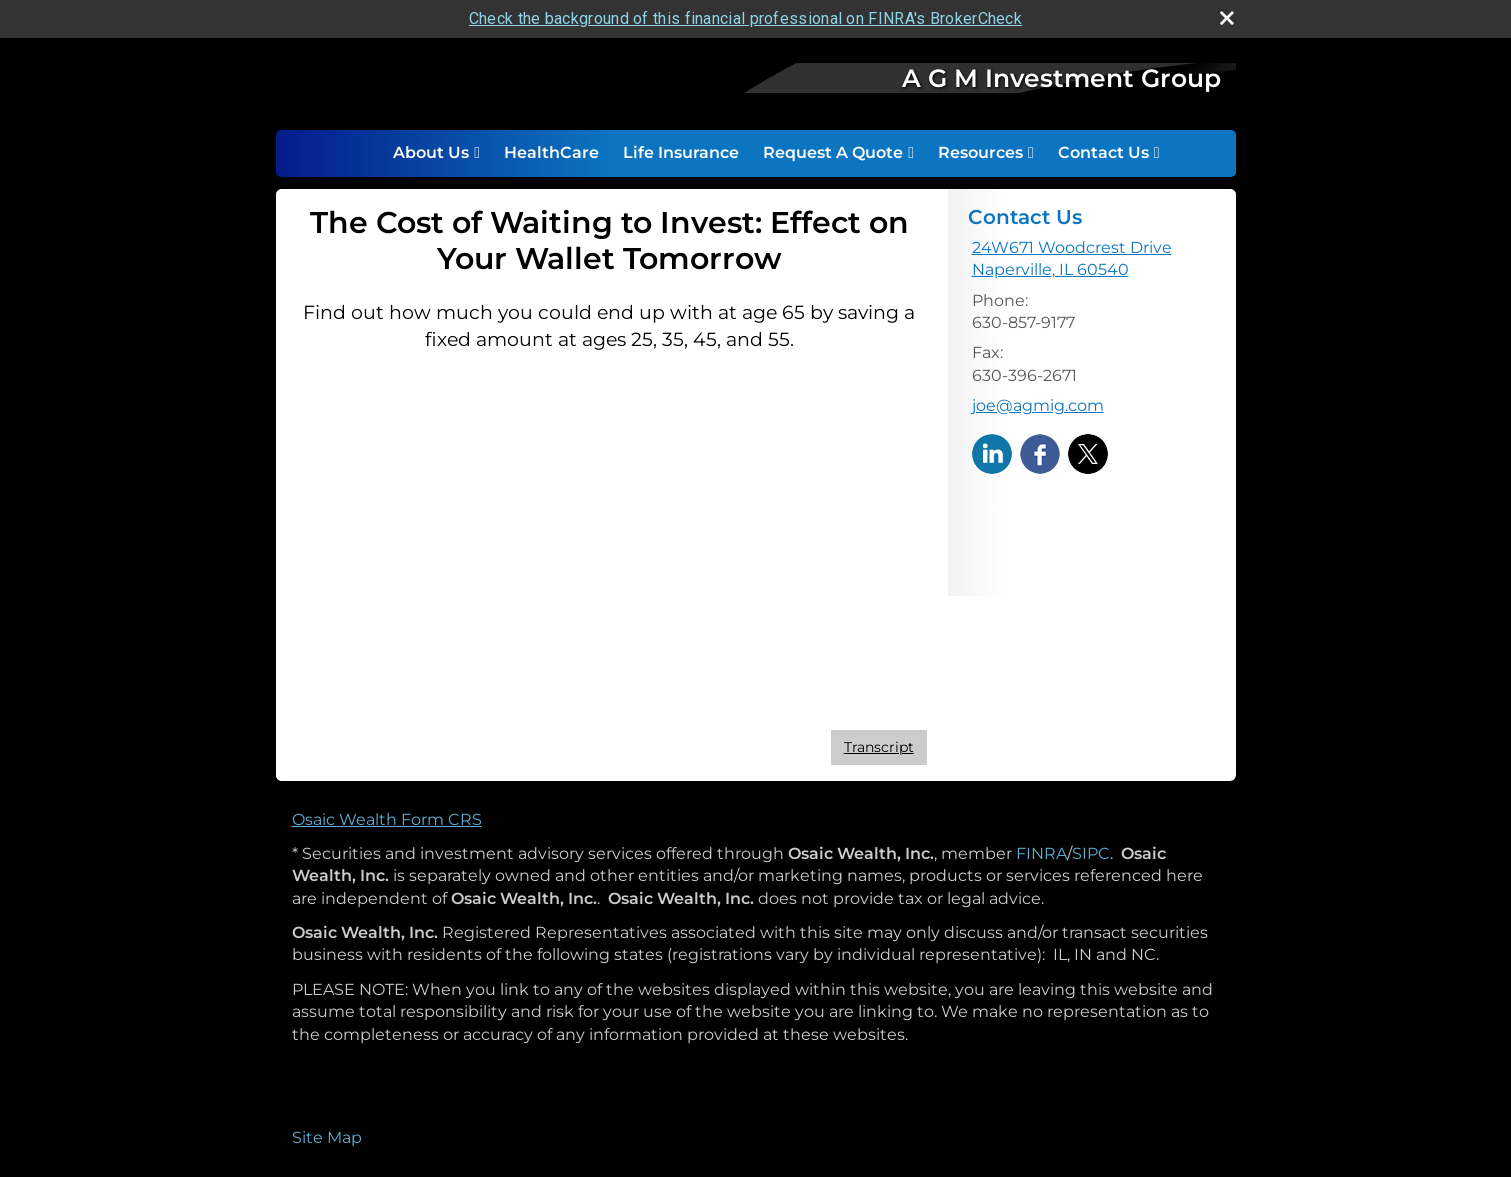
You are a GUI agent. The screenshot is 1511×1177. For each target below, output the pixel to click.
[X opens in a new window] (1088, 452)
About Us (431, 152)
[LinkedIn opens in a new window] (992, 452)
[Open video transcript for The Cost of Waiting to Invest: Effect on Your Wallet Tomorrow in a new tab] (879, 747)
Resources (980, 152)
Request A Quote (833, 152)
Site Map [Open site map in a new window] (327, 1137)
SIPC (1091, 853)
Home (360, 153)
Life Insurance (681, 152)
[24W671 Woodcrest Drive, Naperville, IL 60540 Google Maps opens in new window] (1072, 259)
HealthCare (551, 152)
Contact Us (1103, 152)
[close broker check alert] (1227, 18)
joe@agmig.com (1038, 405)
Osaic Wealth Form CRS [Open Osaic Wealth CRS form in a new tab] (387, 819)
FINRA (1041, 853)
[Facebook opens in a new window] (1040, 452)
